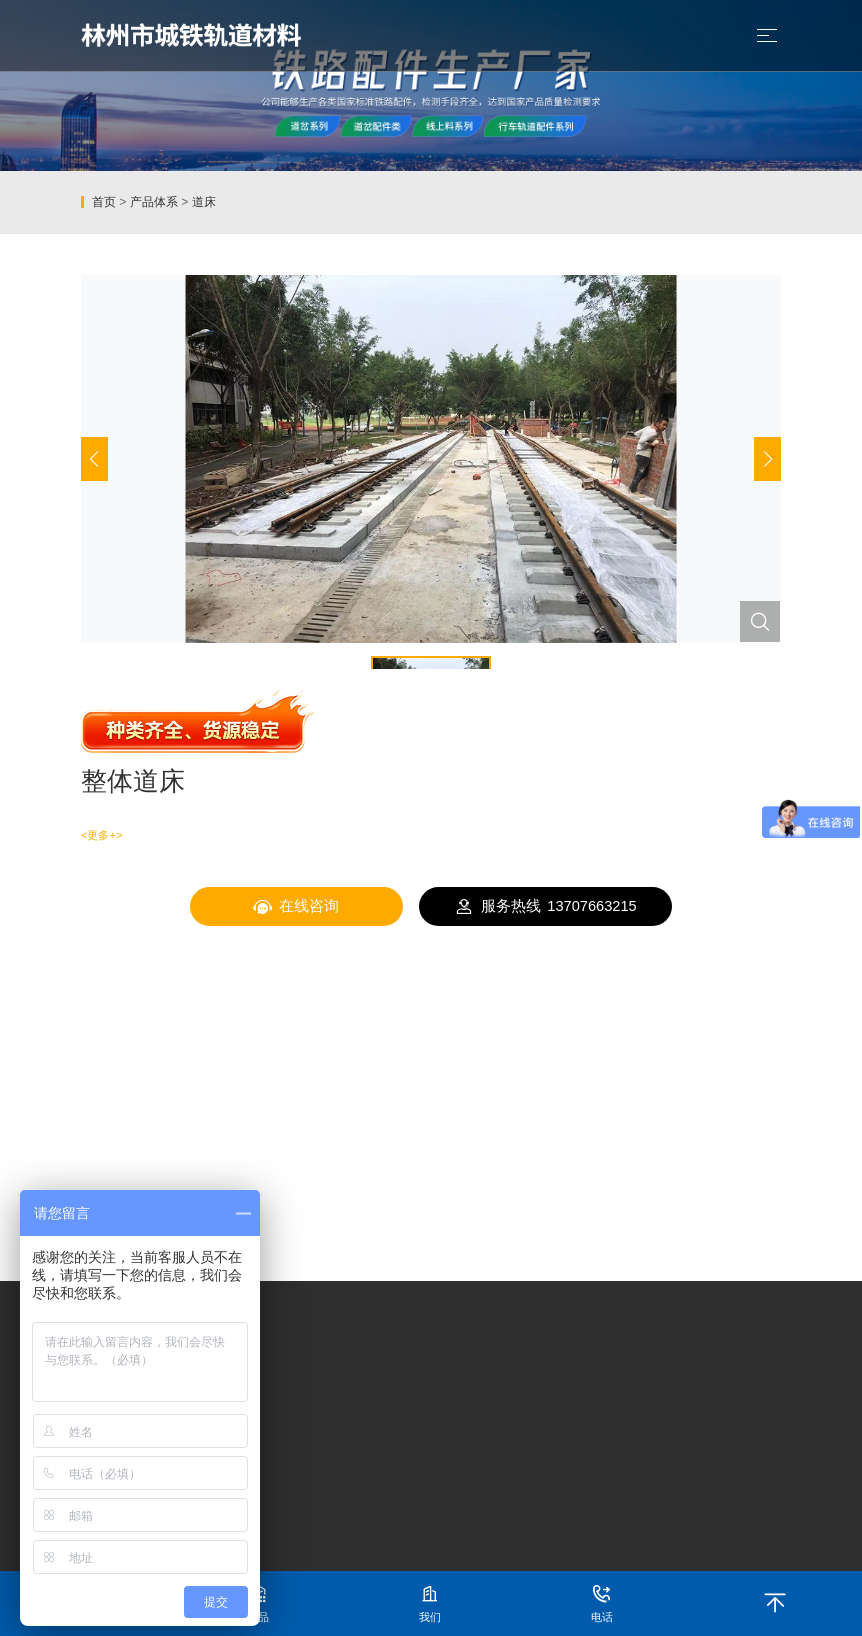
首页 (104, 202)
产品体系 (154, 202)
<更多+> (102, 835)
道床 (204, 202)
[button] (767, 459)
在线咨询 (296, 907)
